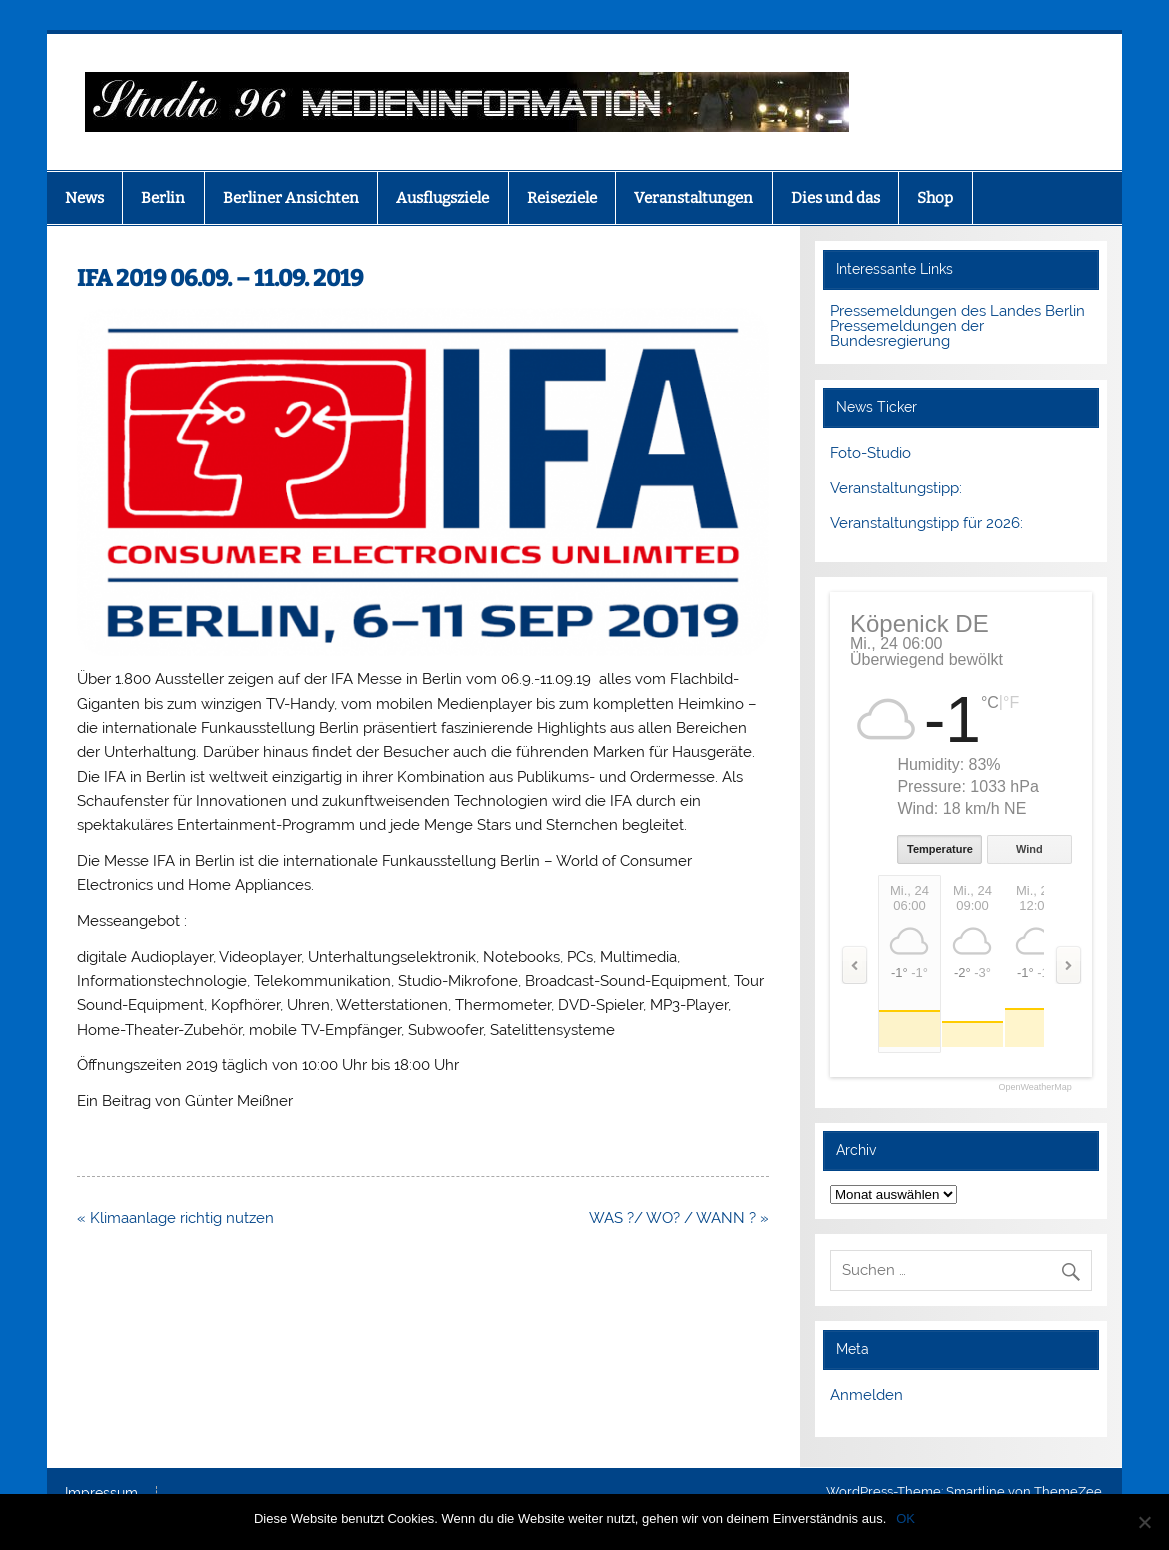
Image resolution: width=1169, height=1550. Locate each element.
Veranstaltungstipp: (896, 488)
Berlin (163, 198)
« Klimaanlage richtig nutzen (175, 1218)
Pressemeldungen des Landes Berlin (957, 311)
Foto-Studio (870, 453)
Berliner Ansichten (291, 198)
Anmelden (866, 1395)
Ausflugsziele (442, 198)
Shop (935, 198)
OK (905, 1518)
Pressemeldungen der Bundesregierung (907, 333)
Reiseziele (562, 198)
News (84, 198)
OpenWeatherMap (1034, 1087)
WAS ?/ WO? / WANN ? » (679, 1218)
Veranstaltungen (693, 198)
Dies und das (835, 198)
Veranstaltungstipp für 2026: (926, 523)
